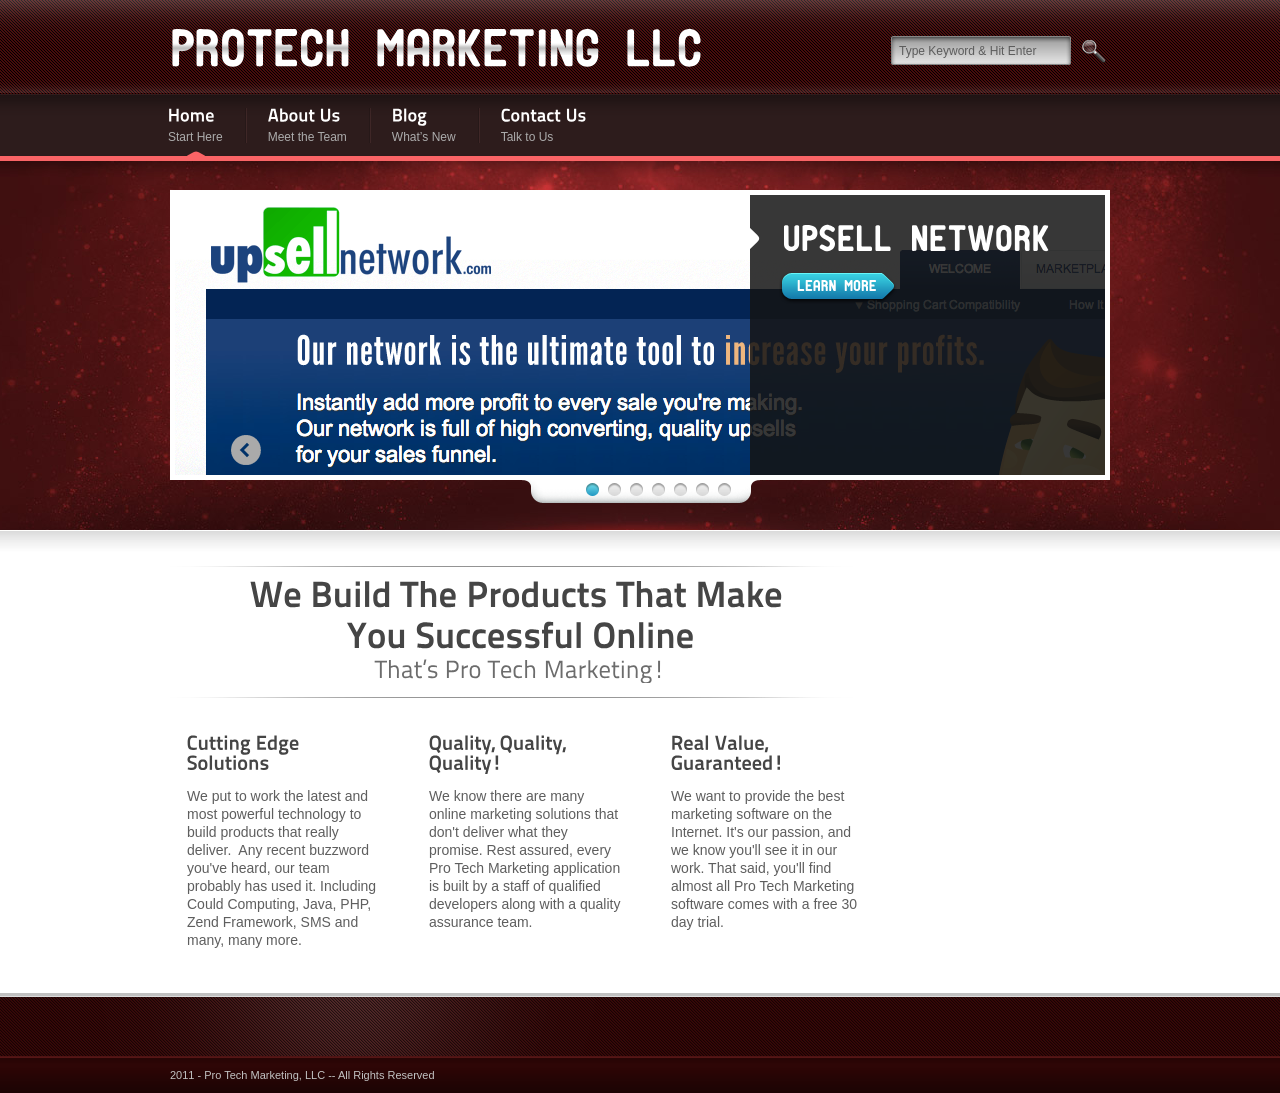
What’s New (412, 125)
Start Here (184, 125)
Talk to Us (532, 125)
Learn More (838, 288)
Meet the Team (296, 125)
